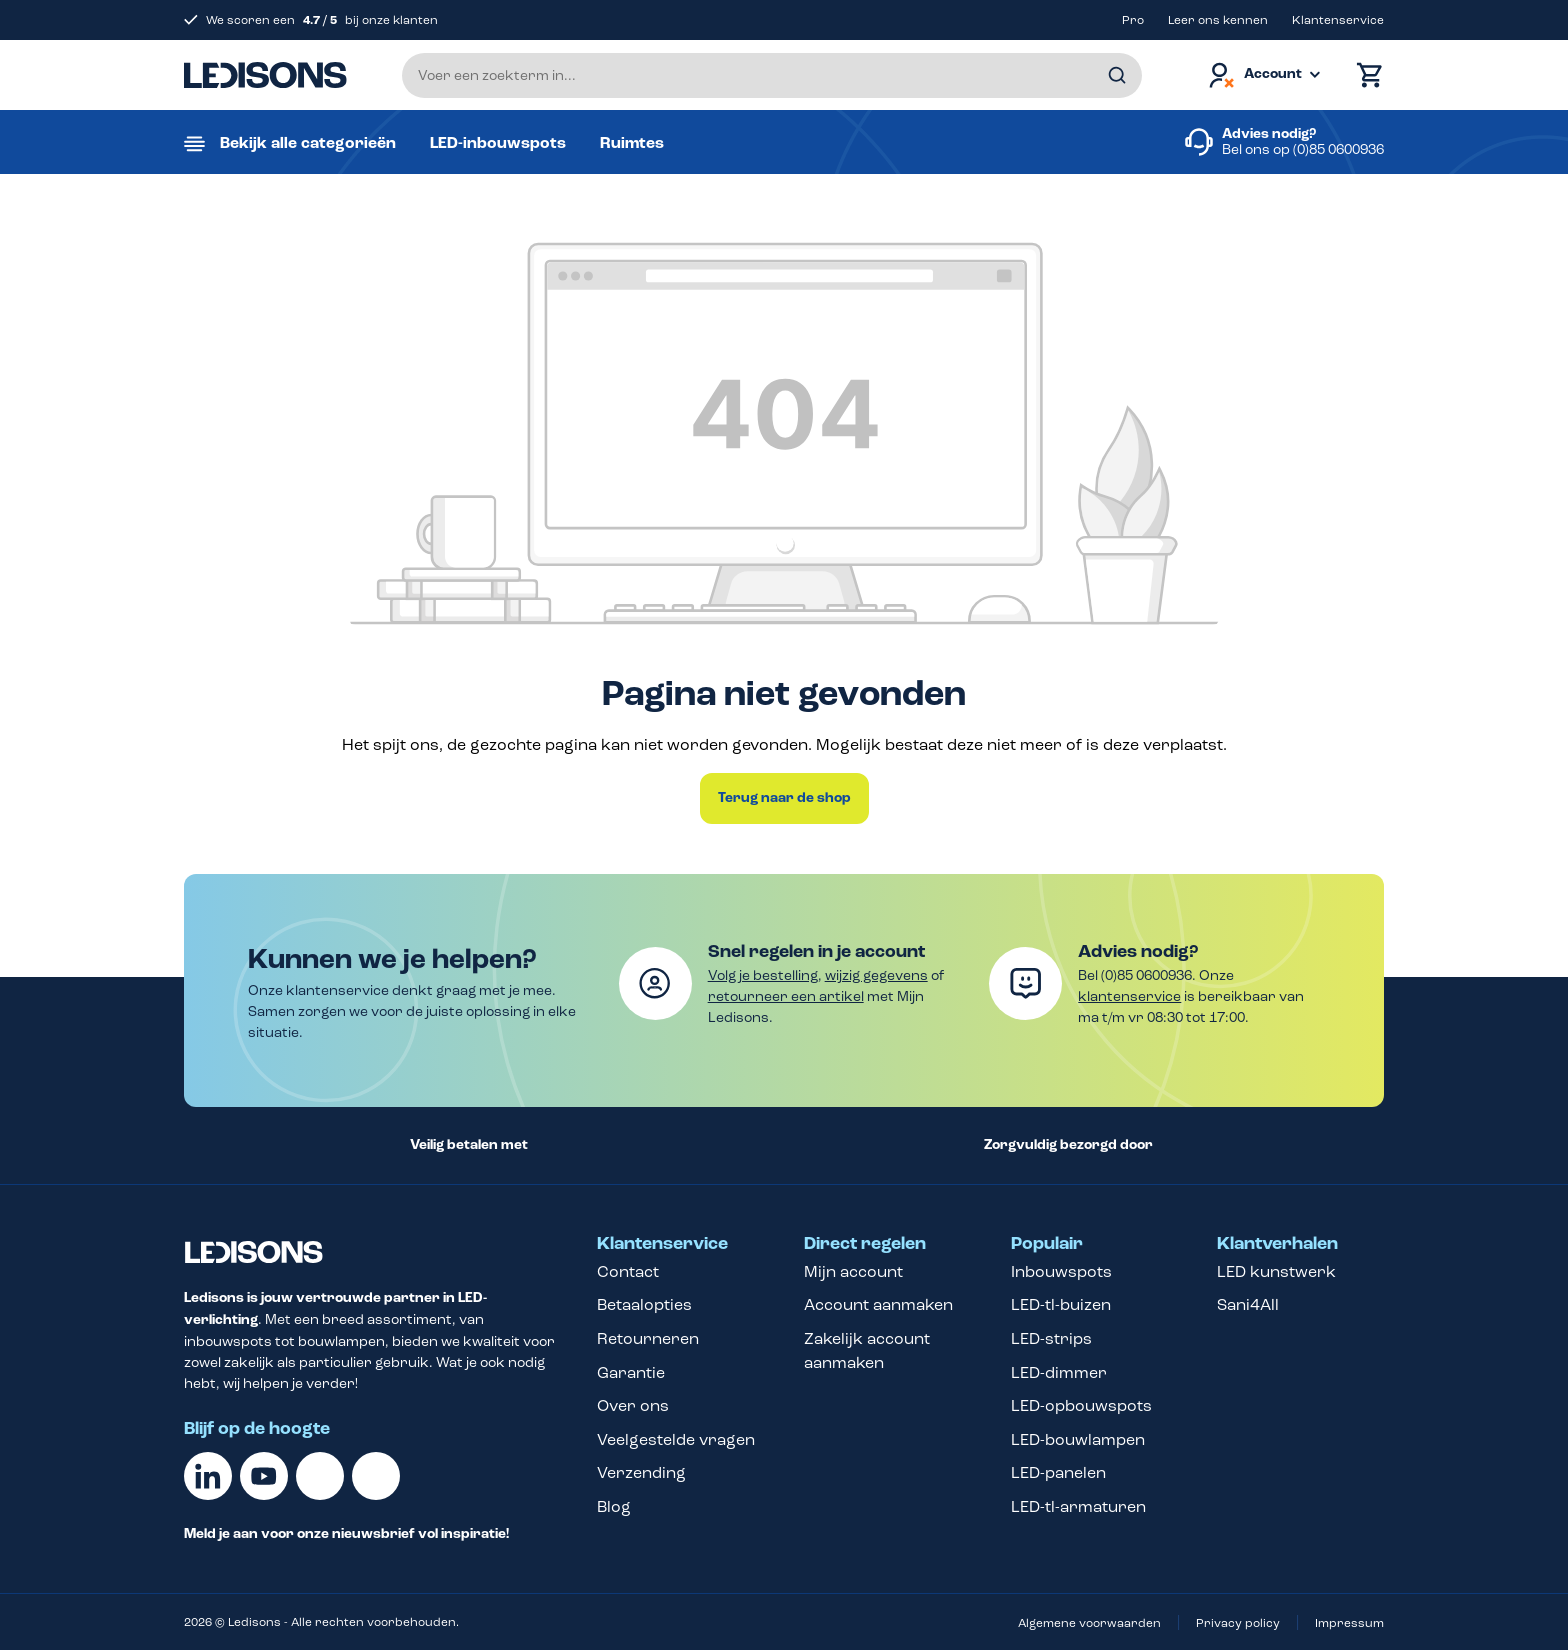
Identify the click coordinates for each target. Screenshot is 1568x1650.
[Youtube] (264, 1476)
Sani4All (1248, 1304)
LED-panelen (1058, 1472)
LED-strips (1051, 1338)
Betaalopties (644, 1304)
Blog (614, 1506)
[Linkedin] (208, 1476)
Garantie (631, 1372)
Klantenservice (1338, 20)
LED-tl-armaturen (1078, 1506)
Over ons (633, 1405)
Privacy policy (1238, 1623)
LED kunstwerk (1276, 1271)
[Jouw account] (1263, 75)
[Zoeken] (1117, 75)
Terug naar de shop (784, 798)
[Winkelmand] (1365, 75)
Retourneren (648, 1338)
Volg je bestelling (763, 975)
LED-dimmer (1059, 1372)
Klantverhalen (1277, 1244)
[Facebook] (320, 1476)
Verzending (641, 1472)
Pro (1133, 20)
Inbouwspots (1061, 1271)
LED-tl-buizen (1061, 1304)
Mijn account (853, 1271)
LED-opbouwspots (1081, 1405)
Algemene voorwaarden (1089, 1623)
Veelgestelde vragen (676, 1439)
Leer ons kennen (1218, 20)
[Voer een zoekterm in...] (772, 75)
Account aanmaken (878, 1304)
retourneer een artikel (786, 996)
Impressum (1349, 1623)
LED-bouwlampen (1078, 1439)
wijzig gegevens (876, 975)
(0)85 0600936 (1338, 149)
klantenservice (1129, 996)
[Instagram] (376, 1476)
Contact (628, 1271)
